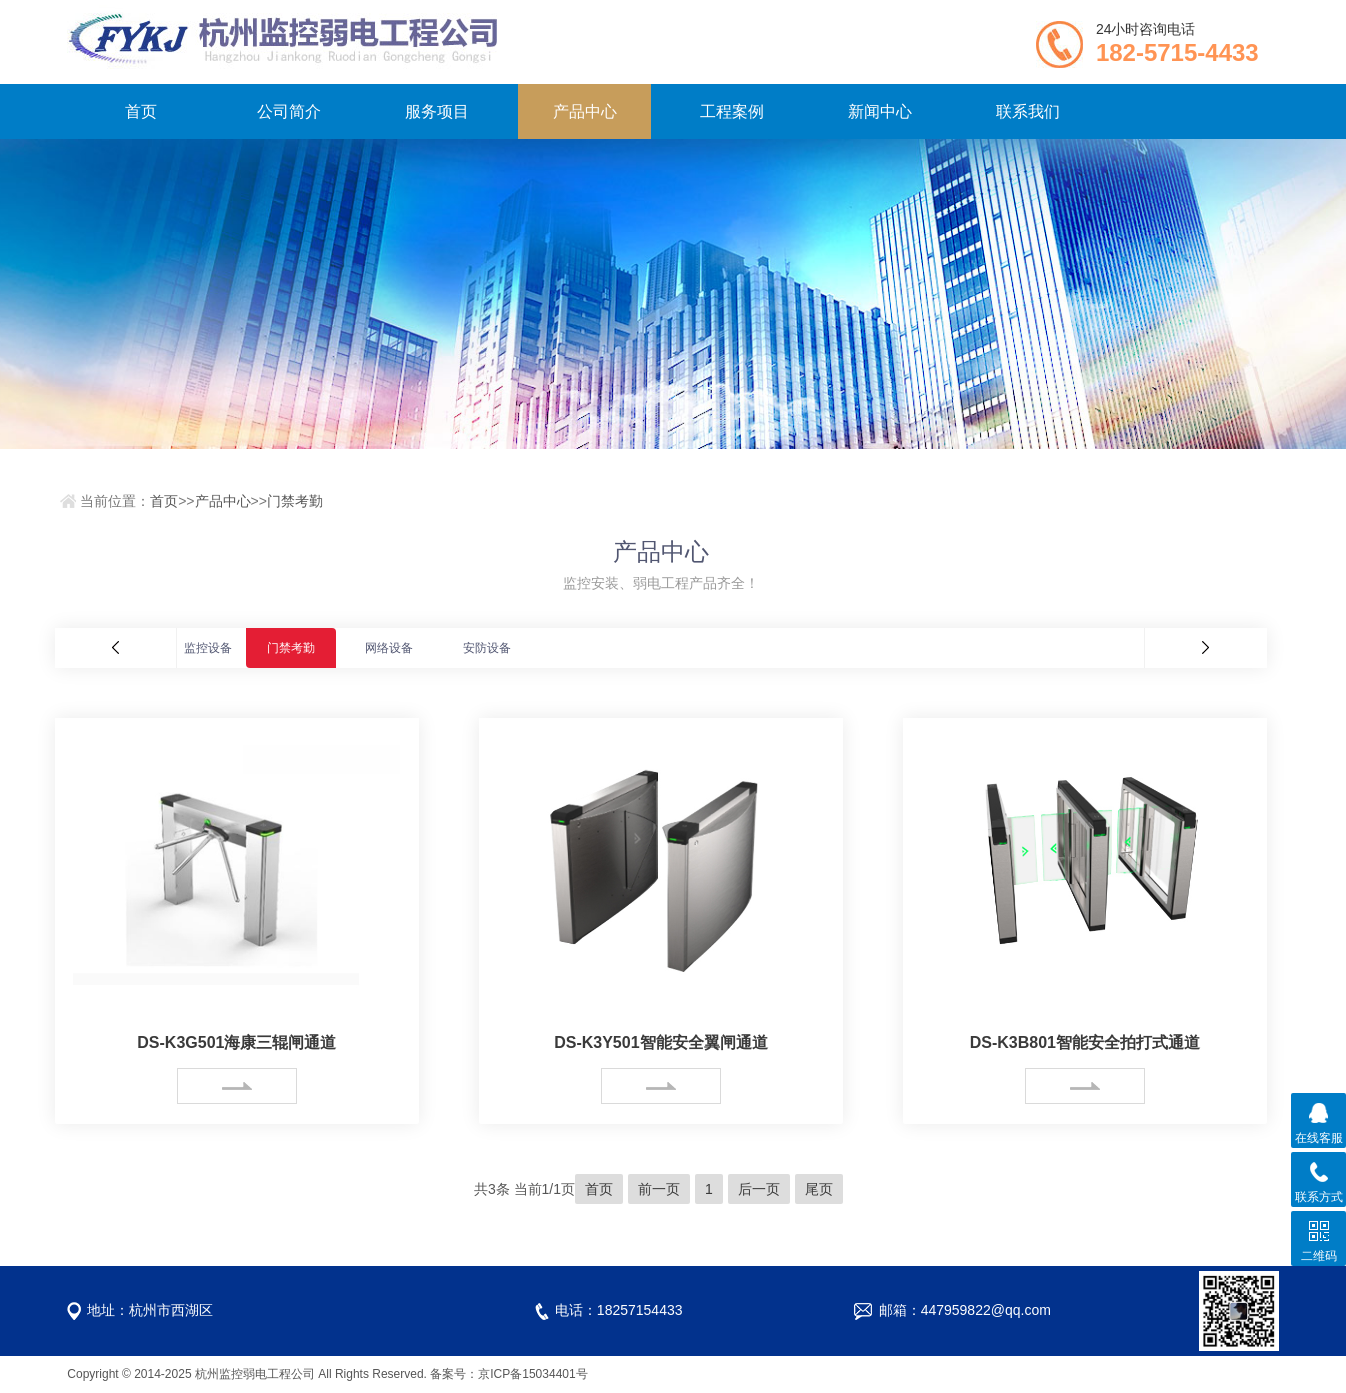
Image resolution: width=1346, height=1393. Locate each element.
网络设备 (389, 648)
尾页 (819, 1189)
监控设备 (208, 648)
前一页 (659, 1189)
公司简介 (289, 111)
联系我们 (1028, 111)
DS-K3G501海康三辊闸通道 (236, 1042)
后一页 (759, 1189)
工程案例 (732, 111)
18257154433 (640, 1310)
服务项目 (437, 111)
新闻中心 (880, 111)
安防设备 (487, 648)
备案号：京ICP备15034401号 (508, 1374)
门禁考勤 (295, 501)
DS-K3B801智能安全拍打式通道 (1085, 1042)
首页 (141, 111)
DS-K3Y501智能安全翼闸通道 (660, 1042)
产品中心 (585, 111)
